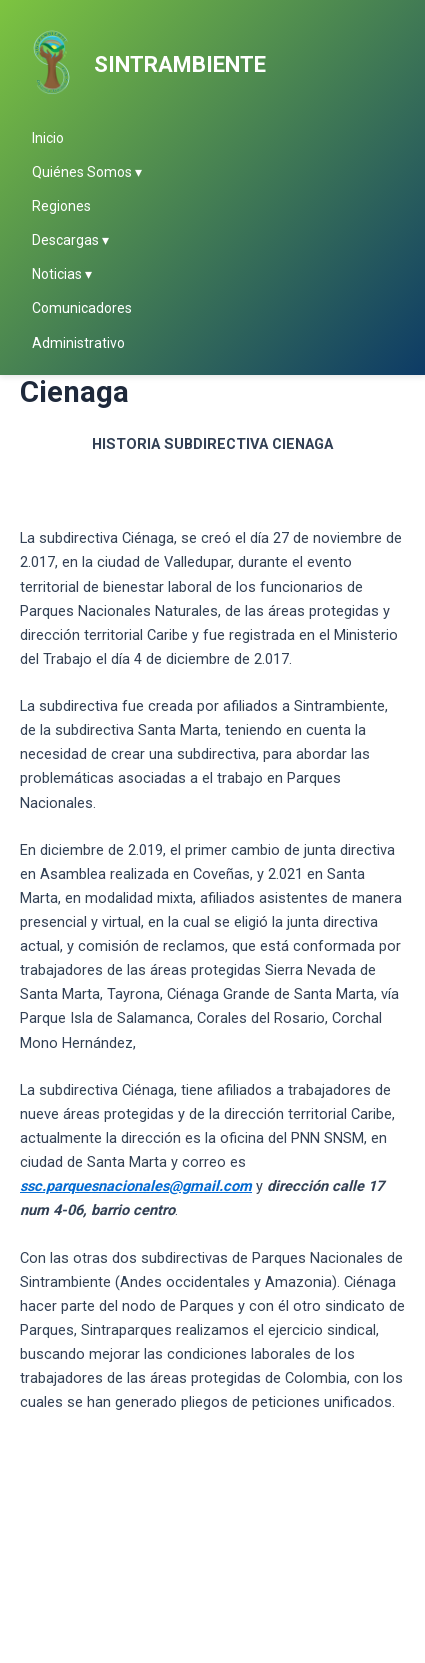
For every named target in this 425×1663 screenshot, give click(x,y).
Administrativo (78, 343)
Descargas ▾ (70, 240)
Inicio (48, 138)
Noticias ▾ (62, 274)
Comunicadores (82, 308)
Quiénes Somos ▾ (87, 172)
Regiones (61, 206)
